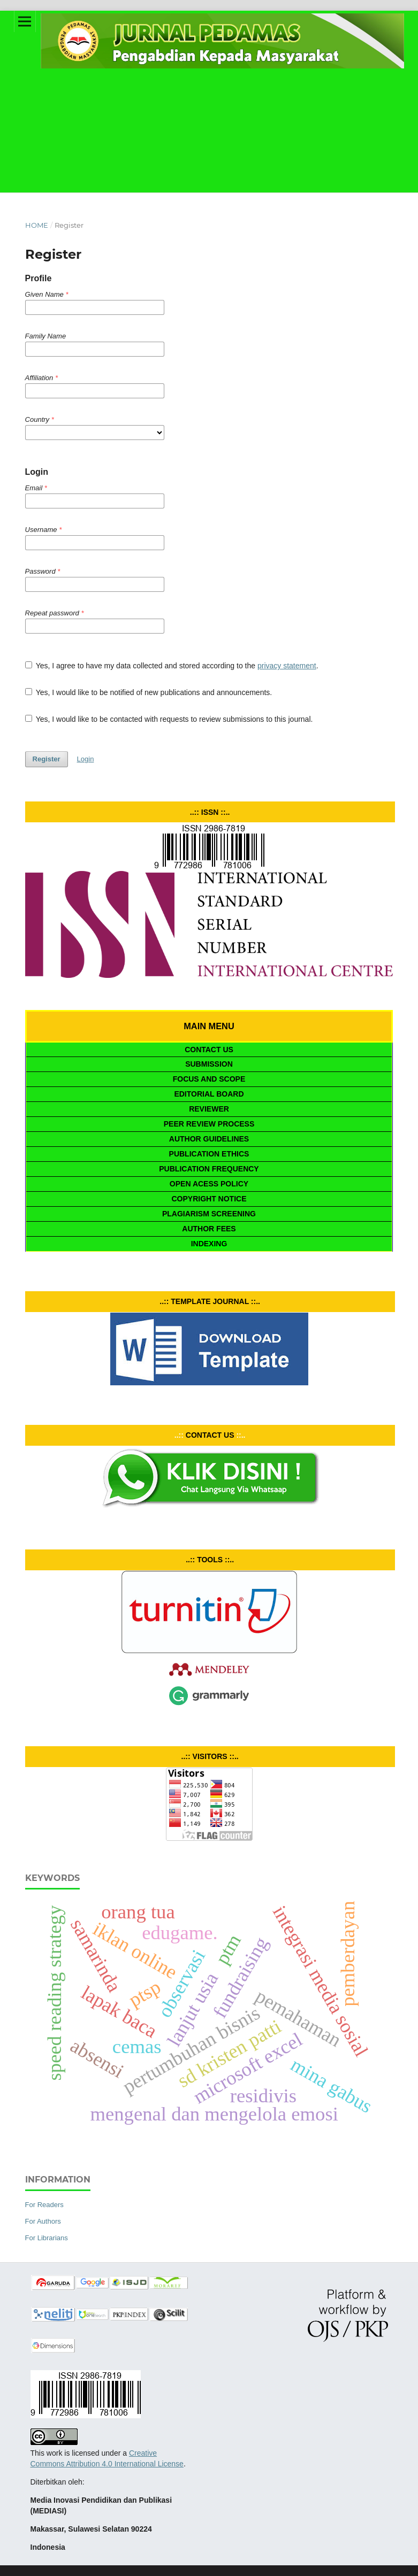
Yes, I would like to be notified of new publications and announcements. (148, 692)
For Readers (44, 2205)
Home (36, 225)
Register (46, 759)
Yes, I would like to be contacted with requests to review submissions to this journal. (169, 719)
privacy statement (286, 665)
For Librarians (46, 2238)
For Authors (43, 2221)
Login (85, 759)
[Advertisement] (209, 112)
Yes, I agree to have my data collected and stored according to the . (171, 665)
